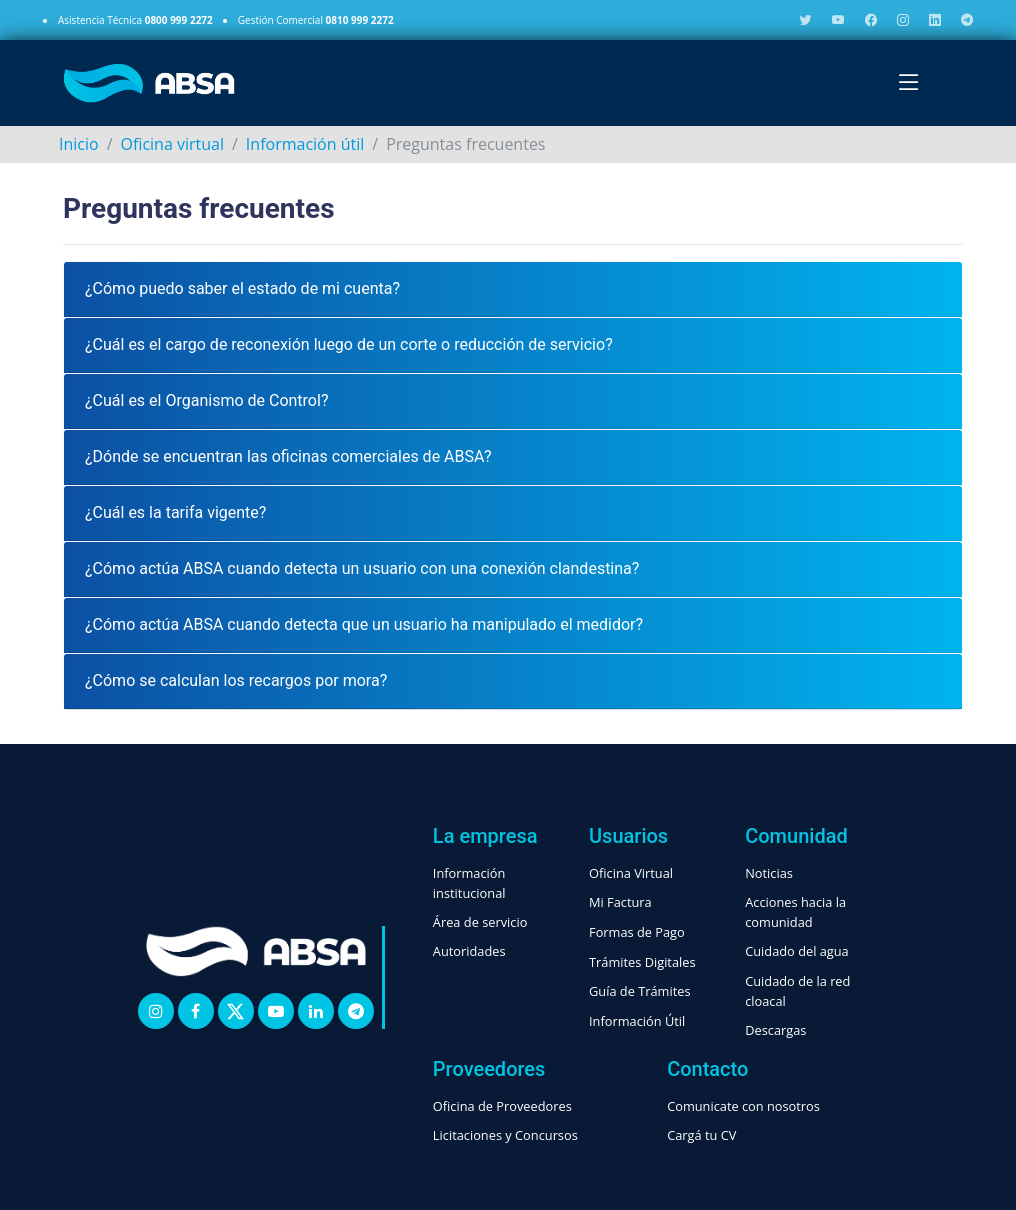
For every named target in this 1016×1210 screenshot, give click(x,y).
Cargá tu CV (701, 1135)
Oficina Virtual (631, 873)
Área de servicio (480, 922)
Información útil (305, 144)
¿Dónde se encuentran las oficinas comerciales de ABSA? (288, 456)
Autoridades (469, 951)
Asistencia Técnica (135, 20)
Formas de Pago (637, 932)
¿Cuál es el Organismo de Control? (206, 400)
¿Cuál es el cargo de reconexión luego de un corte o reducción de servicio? (349, 344)
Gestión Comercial (316, 20)
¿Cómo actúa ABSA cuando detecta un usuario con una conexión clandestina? (362, 568)
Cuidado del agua (797, 951)
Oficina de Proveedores (502, 1106)
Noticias (769, 873)
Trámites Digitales (642, 962)
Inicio (79, 144)
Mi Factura (620, 902)
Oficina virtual (172, 144)
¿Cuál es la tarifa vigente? (175, 512)
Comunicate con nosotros (743, 1106)
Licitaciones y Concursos (505, 1135)
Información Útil (637, 1021)
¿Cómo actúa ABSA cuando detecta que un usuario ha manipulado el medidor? (364, 624)
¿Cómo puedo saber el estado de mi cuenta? (242, 288)
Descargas (775, 1030)
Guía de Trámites (639, 991)
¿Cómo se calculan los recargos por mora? (236, 680)
